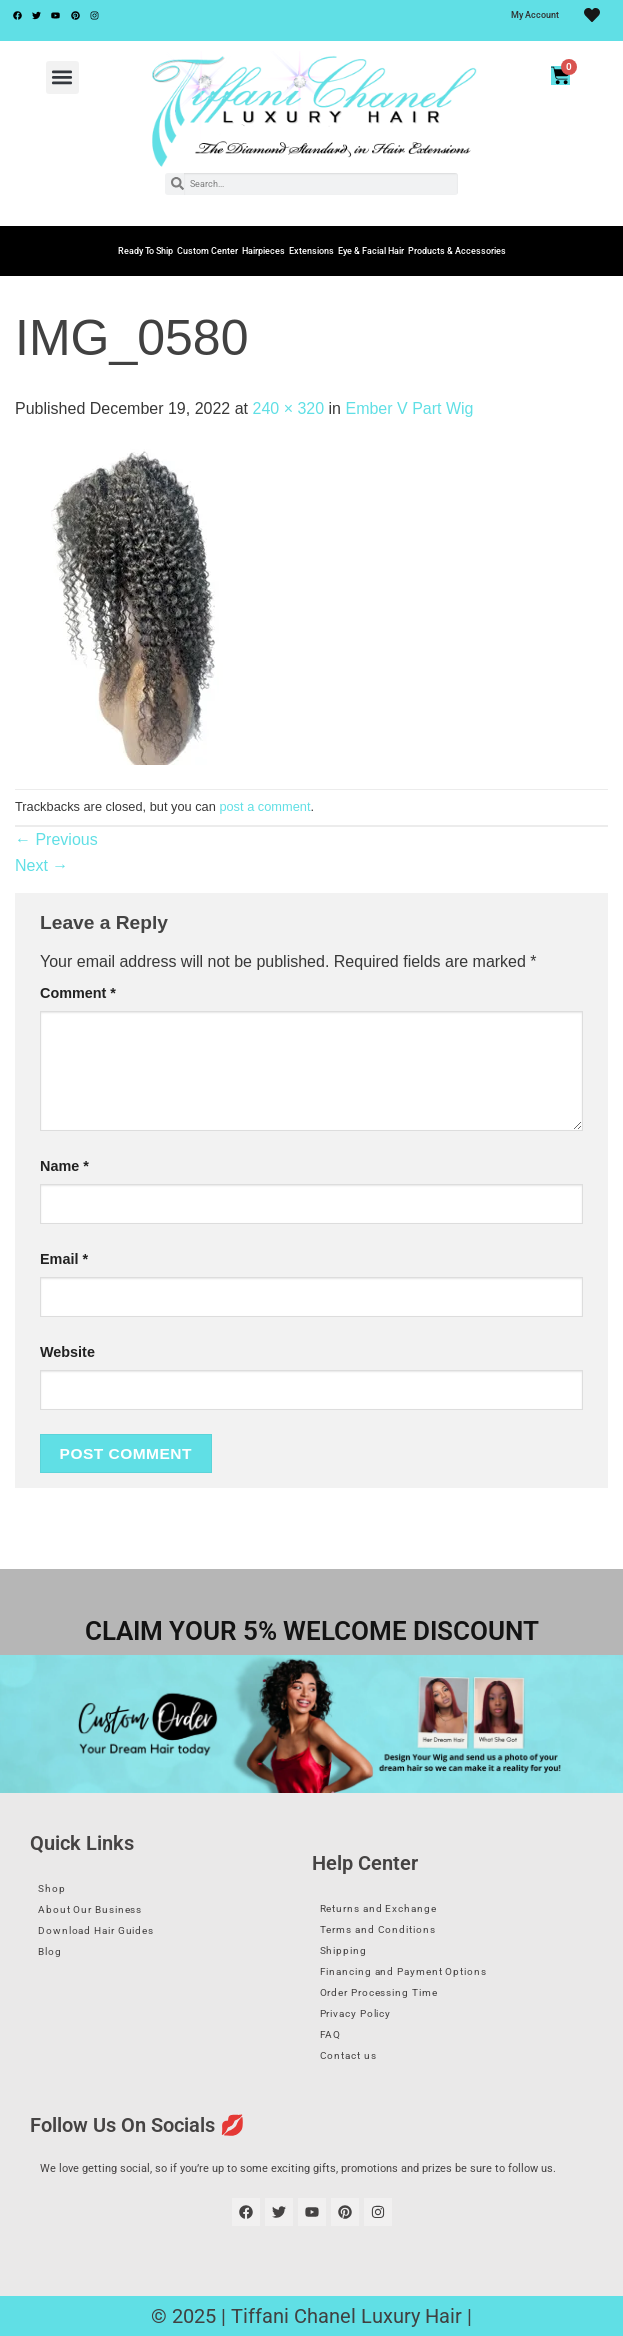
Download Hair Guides (96, 1930)
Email (64, 1259)
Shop (52, 1888)
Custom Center (207, 251)
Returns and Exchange (378, 1908)
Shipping (343, 1950)
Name (64, 1166)
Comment (78, 993)
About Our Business (90, 1909)
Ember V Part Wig (409, 408)
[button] (62, 77)
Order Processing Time (379, 1992)
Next (41, 865)
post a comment (264, 806)
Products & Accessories (457, 251)
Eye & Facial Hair (371, 251)
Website (67, 1352)
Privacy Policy (356, 2013)
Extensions (311, 251)
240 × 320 (288, 408)
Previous (56, 839)
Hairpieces (263, 251)
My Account (535, 15)
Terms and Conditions (378, 1929)
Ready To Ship (145, 251)
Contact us (348, 2055)
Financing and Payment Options (403, 1971)
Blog (50, 1951)
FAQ (331, 2034)
